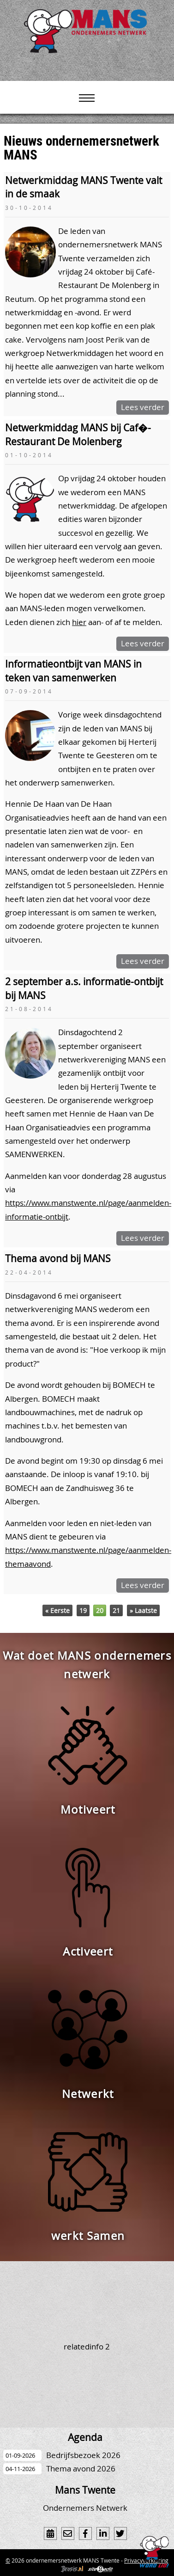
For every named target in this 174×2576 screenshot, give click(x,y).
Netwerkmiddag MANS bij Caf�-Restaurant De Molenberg (78, 434)
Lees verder (142, 407)
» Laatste (143, 1610)
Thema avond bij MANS (58, 1258)
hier (79, 622)
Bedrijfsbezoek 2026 (83, 2455)
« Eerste (57, 1610)
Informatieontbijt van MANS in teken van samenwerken (73, 670)
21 (116, 1610)
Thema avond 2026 (80, 2468)
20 (99, 1610)
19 (83, 1610)
